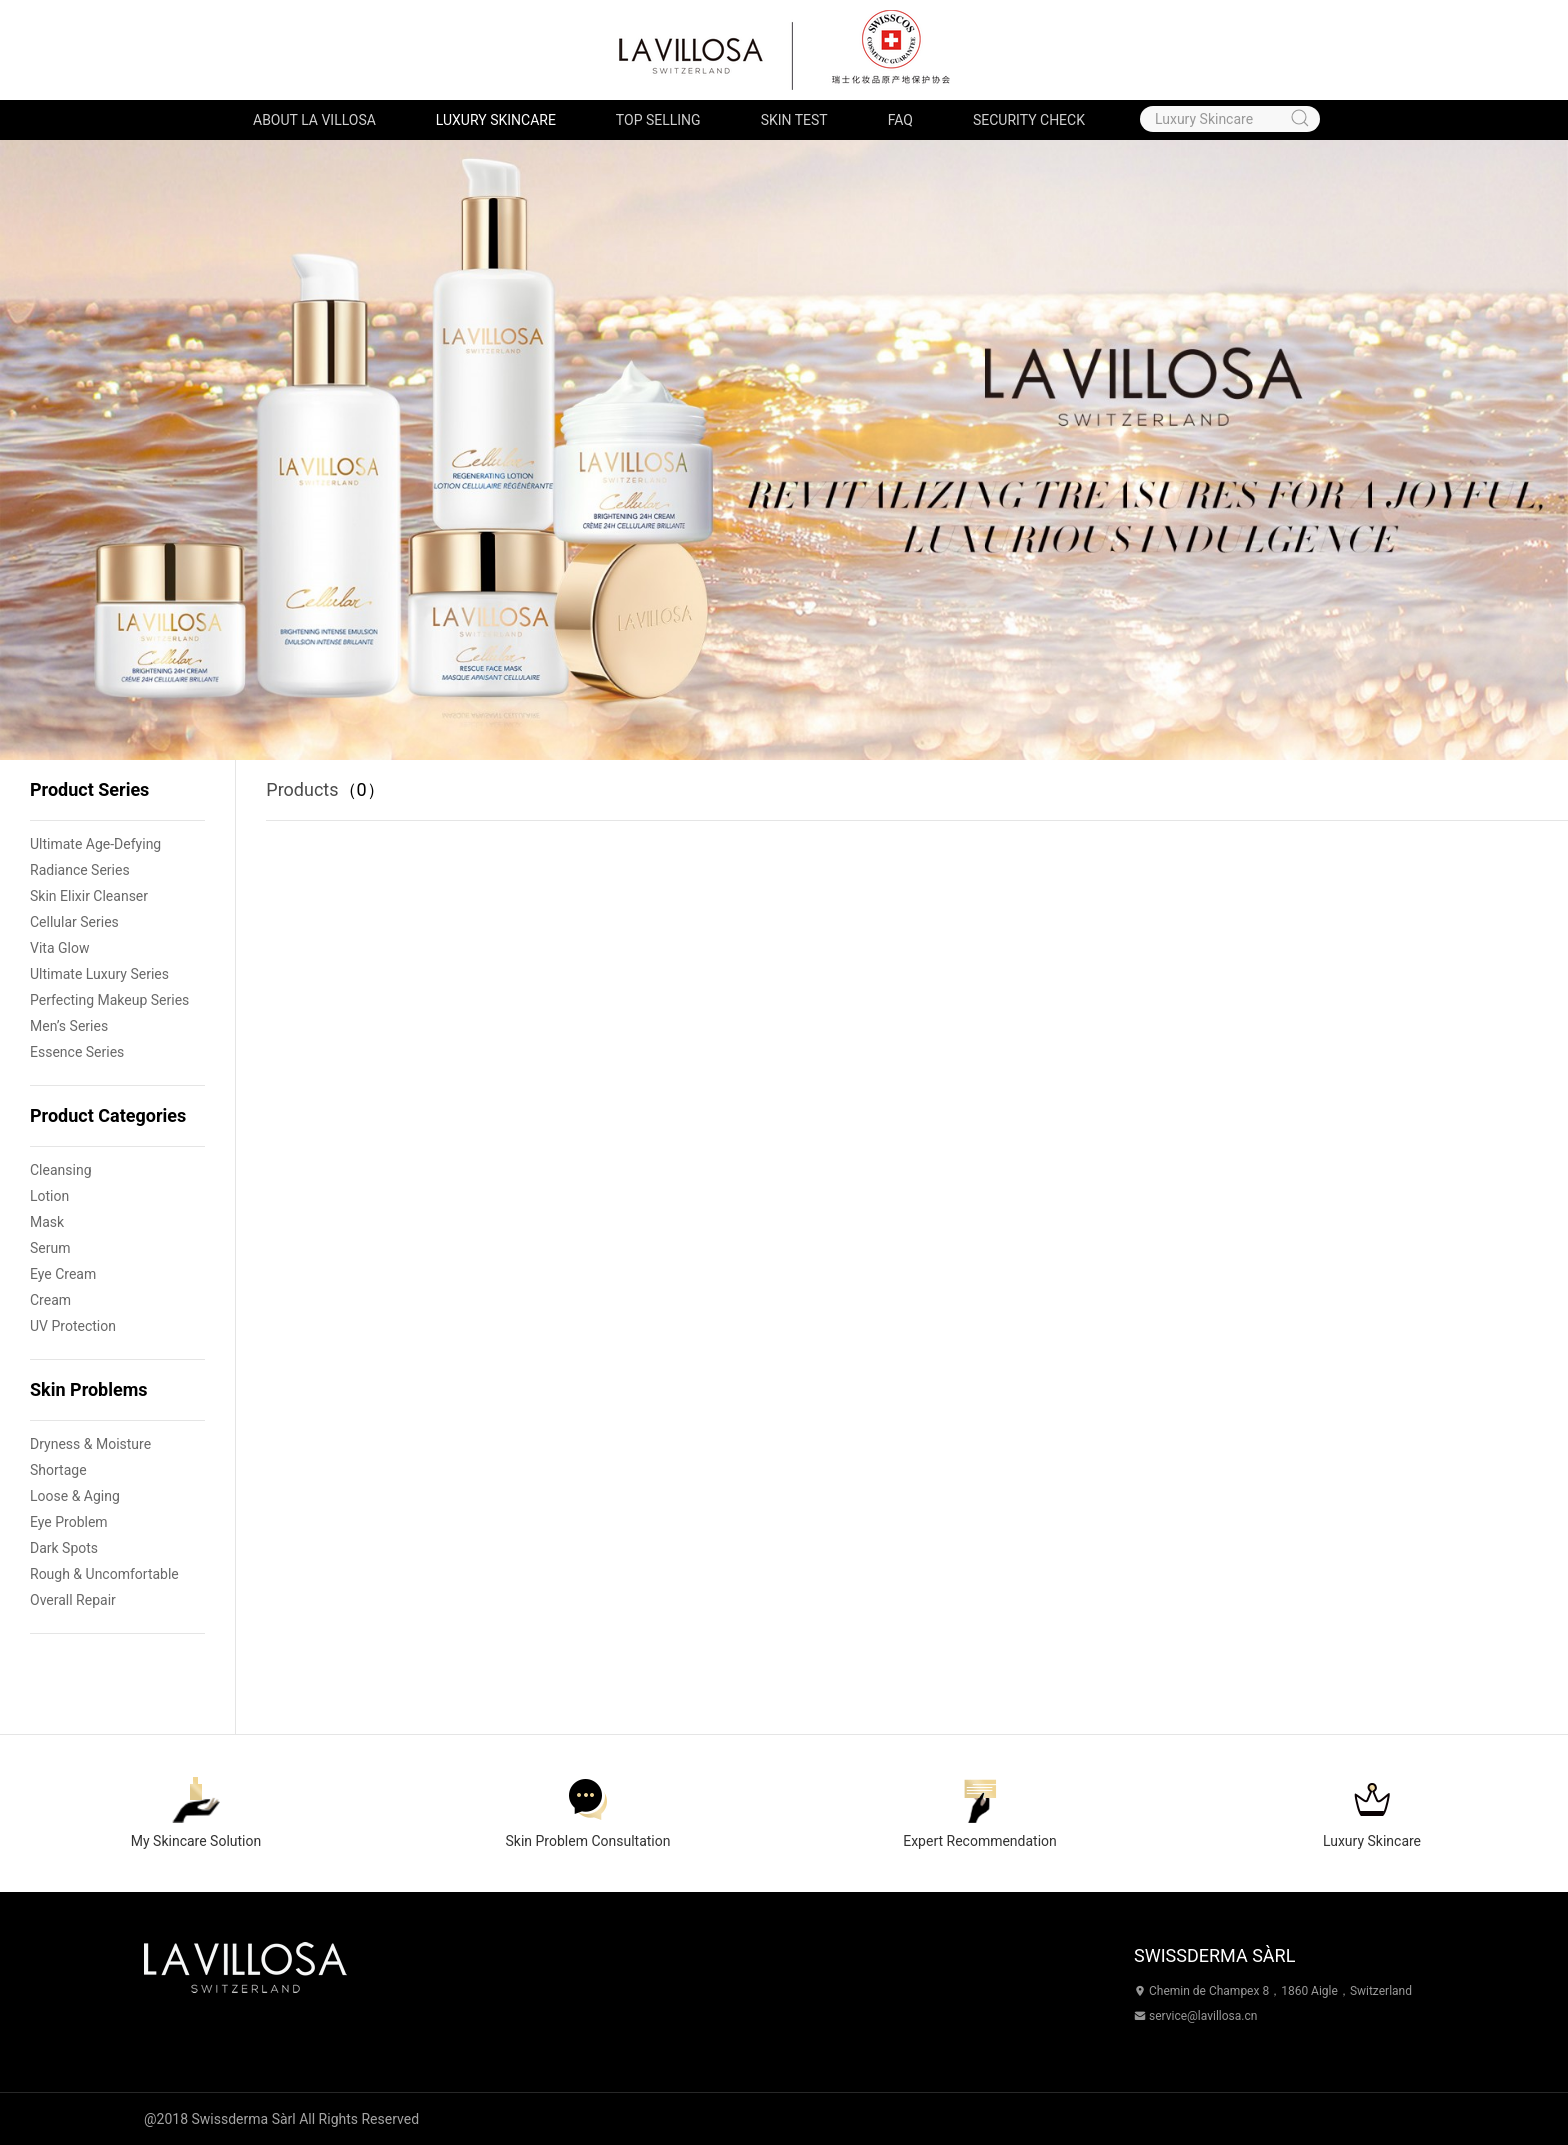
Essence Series (77, 1052)
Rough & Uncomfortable (104, 1574)
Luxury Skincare (496, 120)
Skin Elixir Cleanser (89, 896)
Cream (50, 1300)
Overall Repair (73, 1600)
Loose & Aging (75, 1496)
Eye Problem (69, 1522)
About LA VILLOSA (314, 120)
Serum (50, 1248)
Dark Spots (64, 1548)
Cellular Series (74, 922)
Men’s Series (69, 1026)
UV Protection (73, 1326)
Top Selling (658, 120)
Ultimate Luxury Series (99, 974)
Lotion (49, 1196)
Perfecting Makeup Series (109, 1000)
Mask (47, 1222)
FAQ (900, 120)
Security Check (1029, 120)
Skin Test (794, 120)
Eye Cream (63, 1274)
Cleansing (61, 1170)
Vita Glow (59, 948)
